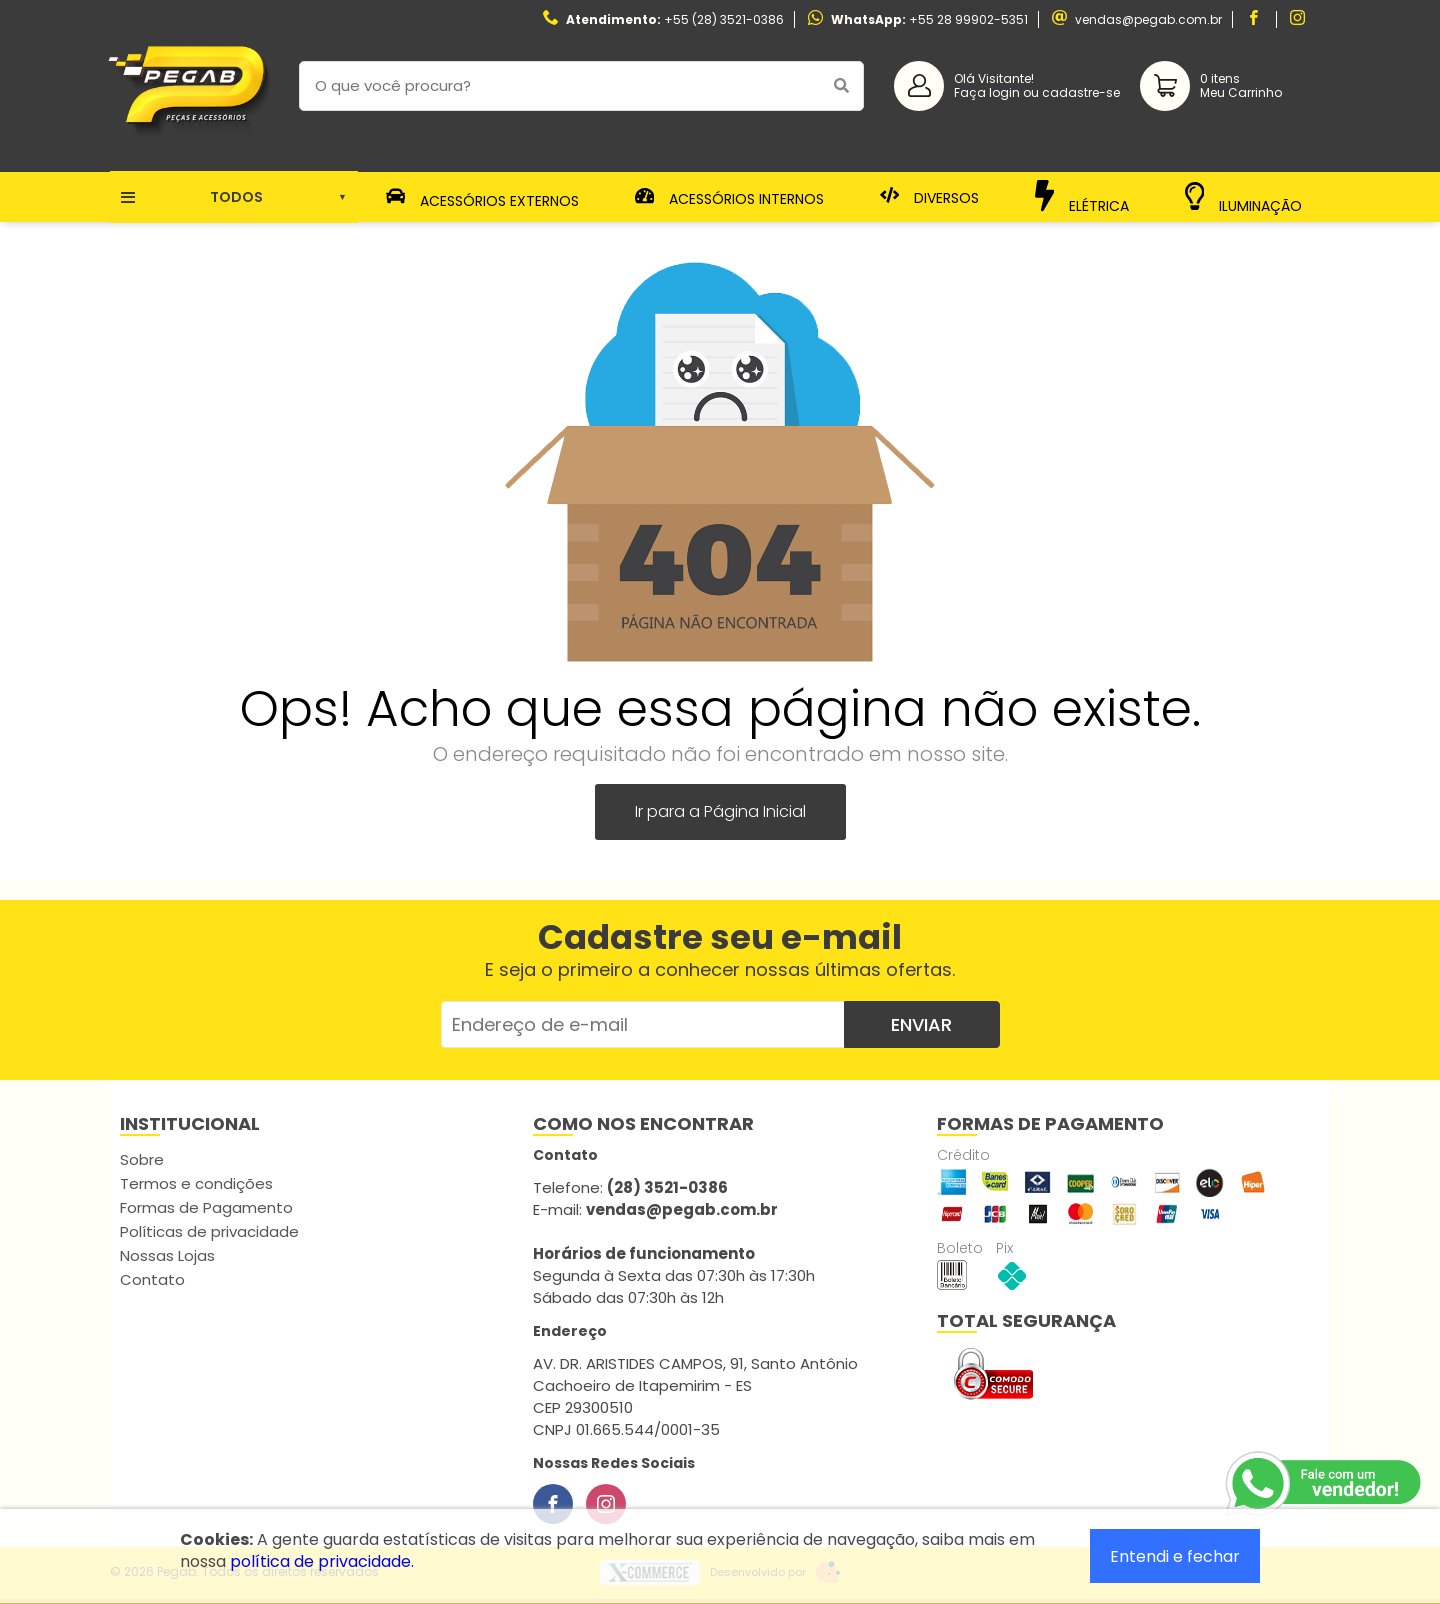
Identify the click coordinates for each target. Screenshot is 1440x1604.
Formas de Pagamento (206, 1207)
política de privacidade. (322, 1561)
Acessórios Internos (730, 197)
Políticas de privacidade (209, 1231)
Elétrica (1082, 196)
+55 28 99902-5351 (968, 19)
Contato (152, 1279)
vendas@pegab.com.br (1148, 19)
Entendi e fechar (1175, 1556)
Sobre (142, 1159)
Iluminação (1244, 197)
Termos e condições (196, 1183)
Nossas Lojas (167, 1255)
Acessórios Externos (483, 197)
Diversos (930, 197)
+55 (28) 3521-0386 (724, 19)
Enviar (921, 1024)
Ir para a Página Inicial (720, 811)
